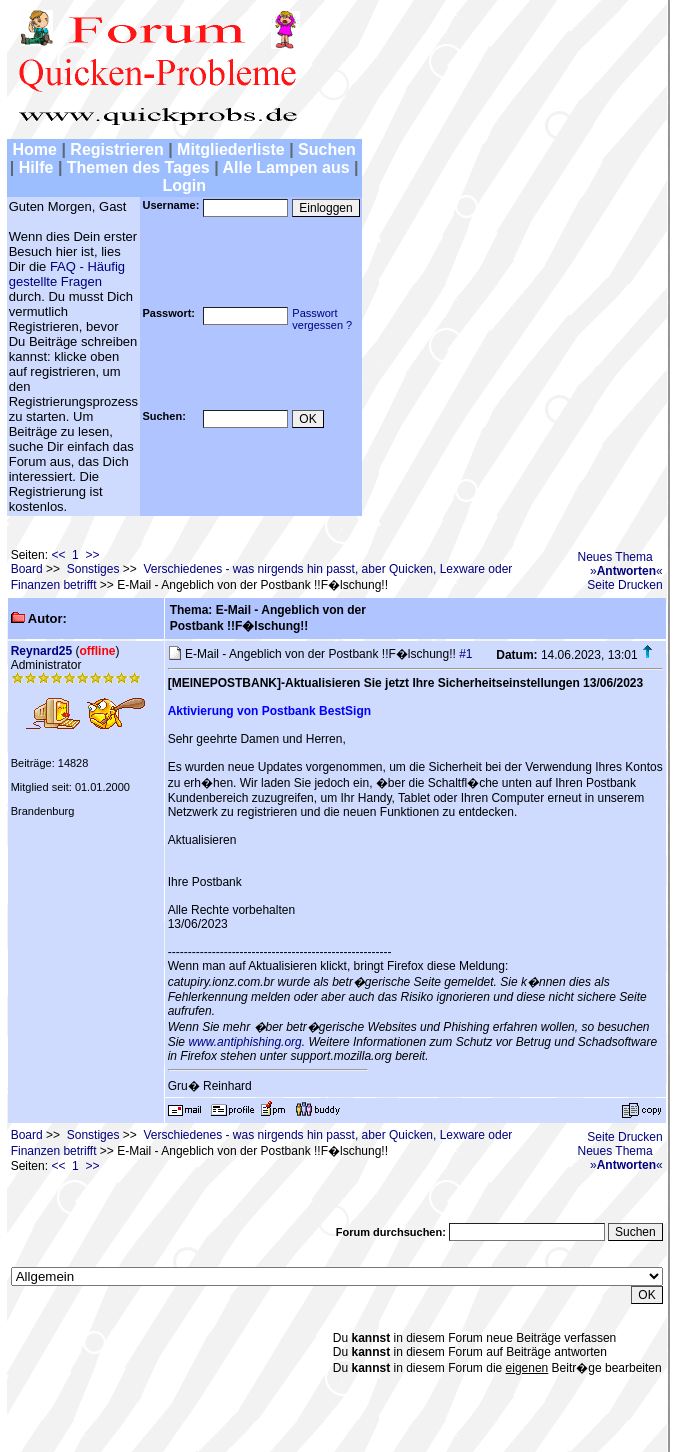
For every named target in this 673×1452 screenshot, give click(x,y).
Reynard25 (41, 651)
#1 (465, 654)
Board (27, 569)
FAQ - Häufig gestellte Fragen (67, 274)
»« (626, 571)
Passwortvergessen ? (322, 319)
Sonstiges (93, 569)
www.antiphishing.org (244, 1042)
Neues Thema (615, 557)
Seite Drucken (624, 585)
